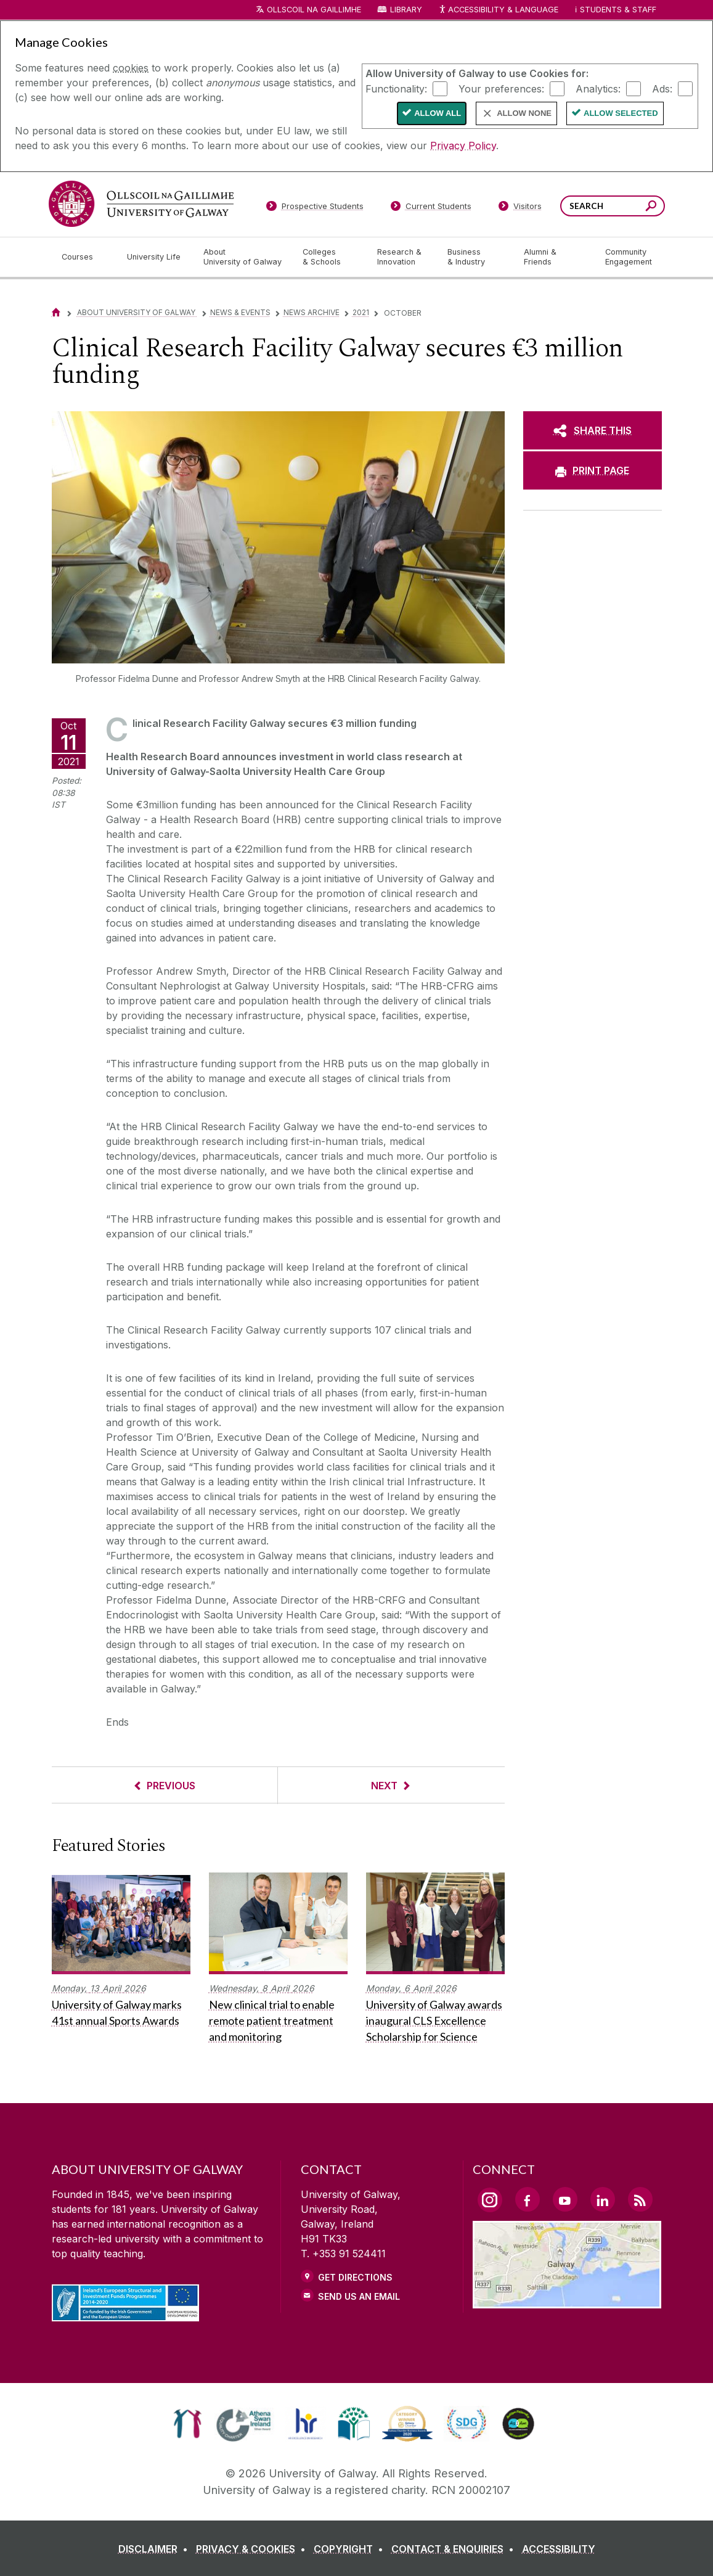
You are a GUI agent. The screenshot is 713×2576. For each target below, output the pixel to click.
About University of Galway (137, 312)
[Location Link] (567, 2301)
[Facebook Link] (527, 2199)
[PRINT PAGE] (592, 470)
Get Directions (355, 2277)
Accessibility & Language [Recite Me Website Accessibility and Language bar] (498, 10)
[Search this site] (651, 207)
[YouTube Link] (565, 2199)
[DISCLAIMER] (155, 2548)
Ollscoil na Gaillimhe (314, 9)
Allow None (524, 113)
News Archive (311, 312)
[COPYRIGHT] (351, 2548)
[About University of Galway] (243, 257)
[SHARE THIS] (592, 430)
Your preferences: (501, 88)
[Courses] (84, 257)
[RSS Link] (640, 2199)
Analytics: (598, 88)
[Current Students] (430, 208)
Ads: (662, 88)
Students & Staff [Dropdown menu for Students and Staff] (618, 9)
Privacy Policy (463, 145)
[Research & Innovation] (402, 257)
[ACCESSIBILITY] (558, 2548)
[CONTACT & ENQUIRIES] (455, 2548)
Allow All (437, 113)
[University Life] (155, 257)
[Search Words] (612, 205)
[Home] (56, 312)
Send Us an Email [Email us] (359, 2296)
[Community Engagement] (628, 257)
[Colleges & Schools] (330, 257)
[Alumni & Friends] (554, 257)
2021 (360, 312)
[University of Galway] (141, 204)
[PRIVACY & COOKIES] (253, 2548)
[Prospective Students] (315, 208)
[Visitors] (519, 208)
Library (406, 9)
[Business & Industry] (476, 257)
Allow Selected (621, 113)
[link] (188, 2423)
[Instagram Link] (490, 2200)
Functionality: (396, 88)
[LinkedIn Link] (602, 2199)
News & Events (240, 312)
